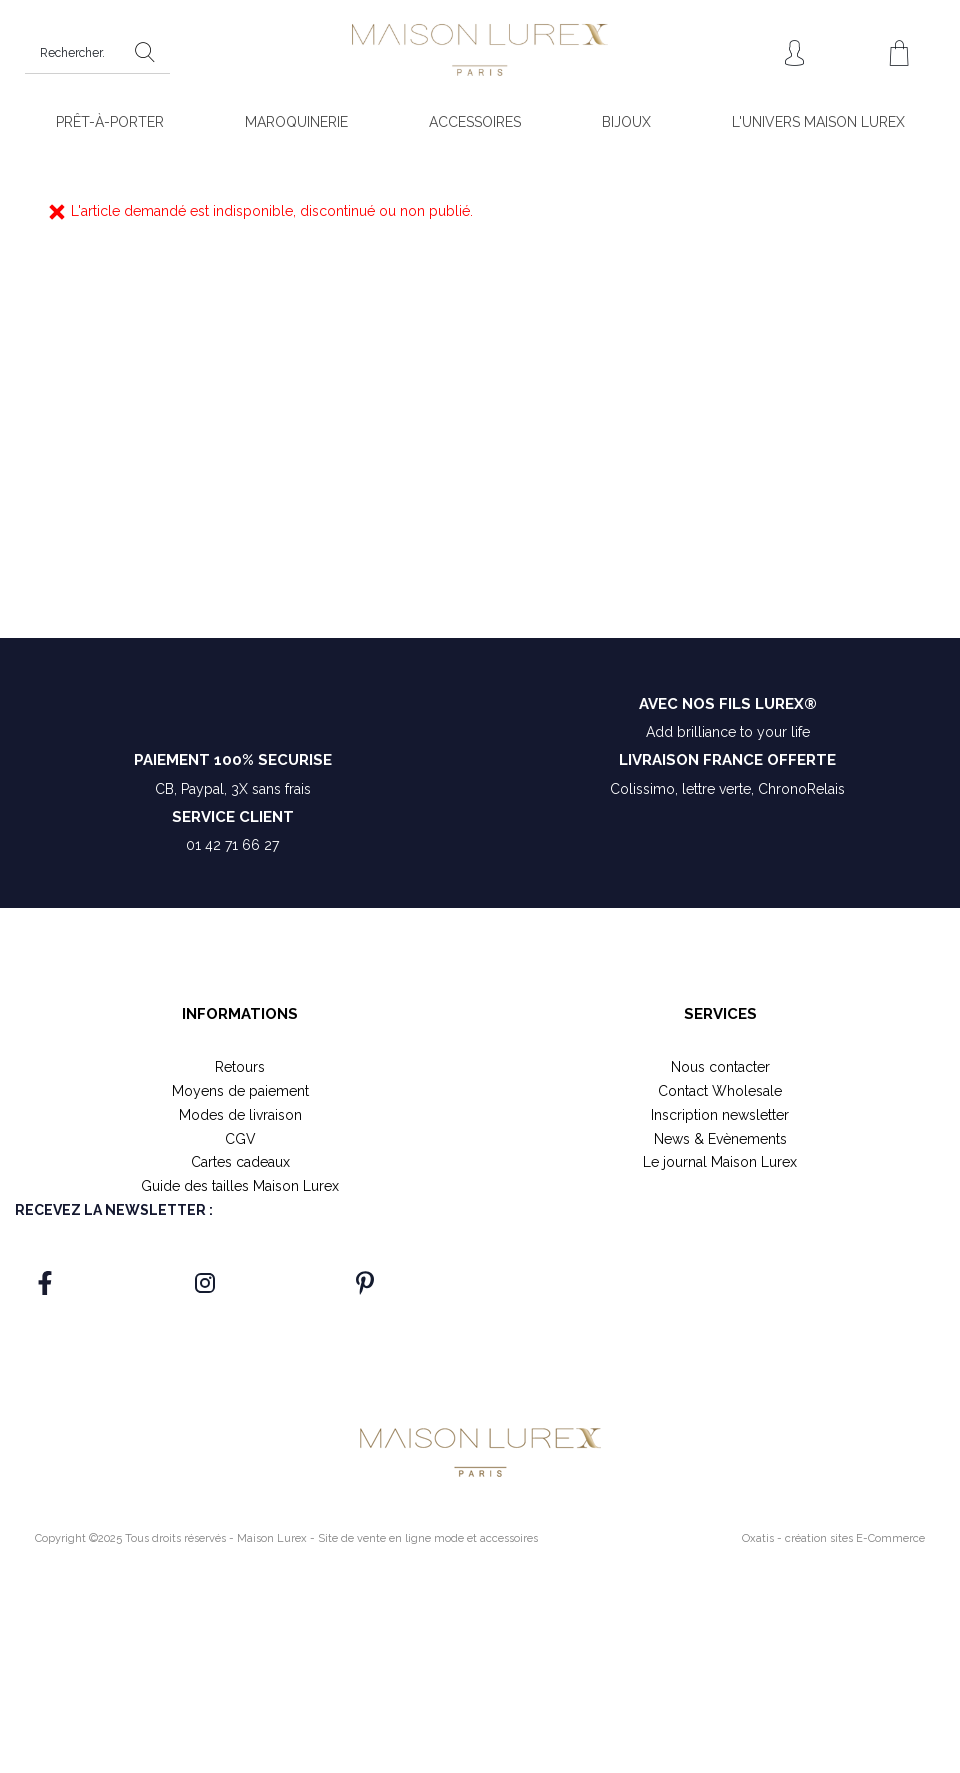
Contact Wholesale (720, 1091)
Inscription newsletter (720, 1115)
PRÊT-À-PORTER (110, 122)
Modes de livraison (240, 1115)
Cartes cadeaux (240, 1162)
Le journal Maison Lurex (720, 1162)
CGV (240, 1139)
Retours (240, 1067)
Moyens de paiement (240, 1091)
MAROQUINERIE (296, 122)
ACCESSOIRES (475, 122)
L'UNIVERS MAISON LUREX (818, 122)
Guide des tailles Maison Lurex (240, 1186)
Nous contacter (720, 1067)
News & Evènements (720, 1139)
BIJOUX (626, 122)
